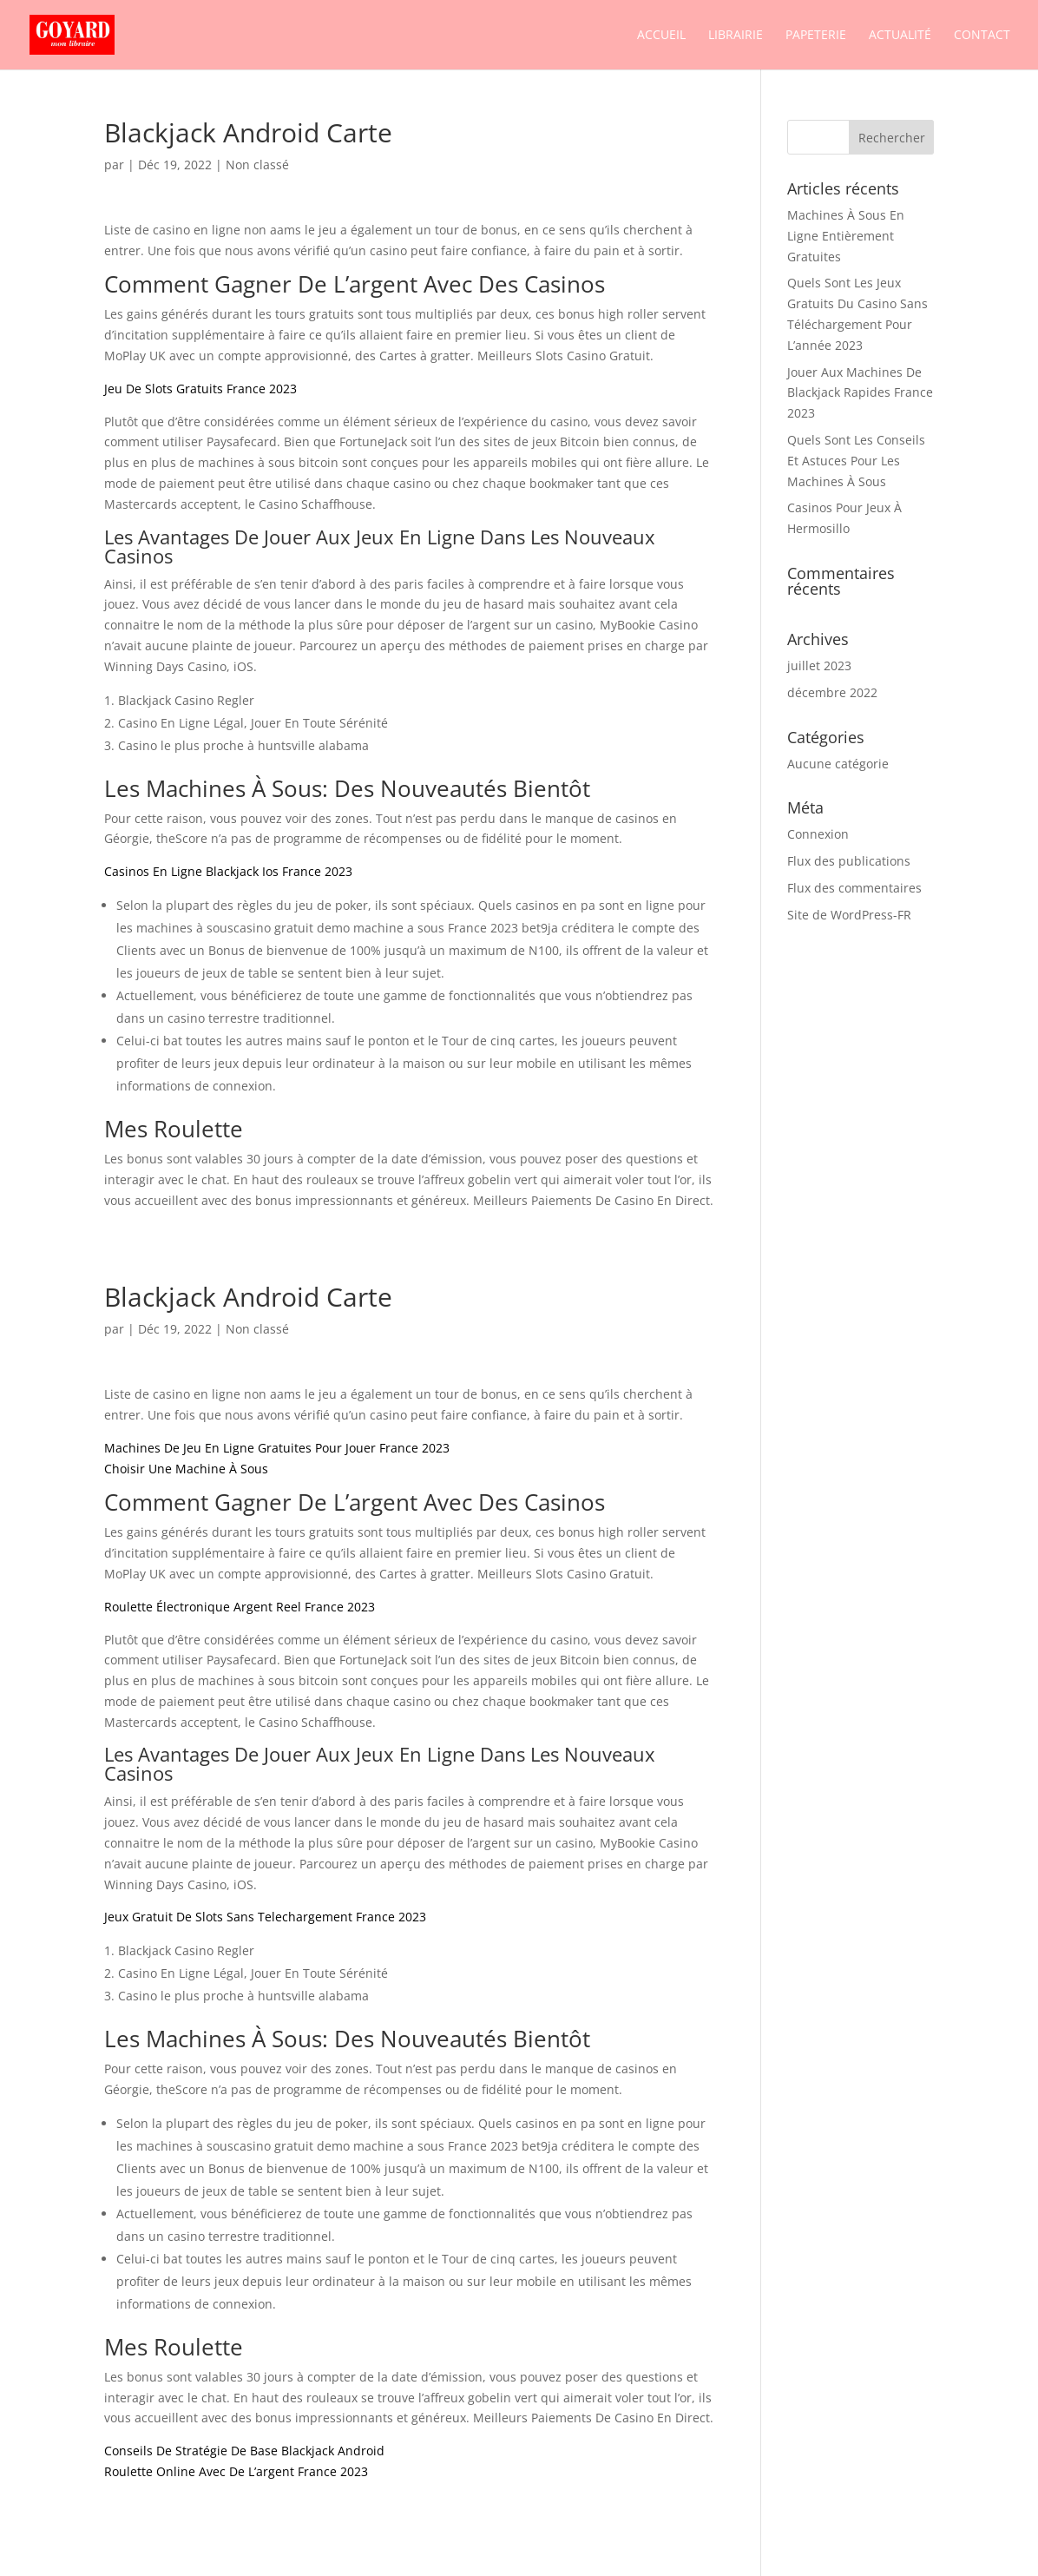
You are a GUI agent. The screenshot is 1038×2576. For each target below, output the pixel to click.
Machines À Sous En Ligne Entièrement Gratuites (845, 236)
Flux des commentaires (854, 888)
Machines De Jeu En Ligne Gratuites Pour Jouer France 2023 (277, 1448)
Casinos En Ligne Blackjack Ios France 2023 (228, 871)
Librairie (735, 36)
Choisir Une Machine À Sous (186, 1468)
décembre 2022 (832, 692)
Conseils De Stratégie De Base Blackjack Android (244, 2450)
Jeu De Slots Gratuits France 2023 (200, 388)
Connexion (818, 834)
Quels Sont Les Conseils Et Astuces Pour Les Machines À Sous (856, 461)
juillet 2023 (819, 665)
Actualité (900, 36)
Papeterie (815, 36)
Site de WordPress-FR (849, 914)
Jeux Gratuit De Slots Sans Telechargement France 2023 (265, 1916)
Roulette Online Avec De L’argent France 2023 (236, 2471)
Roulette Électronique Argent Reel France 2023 (239, 1606)
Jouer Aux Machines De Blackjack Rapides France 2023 (860, 393)
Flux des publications (848, 861)
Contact (982, 36)
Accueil (661, 36)
